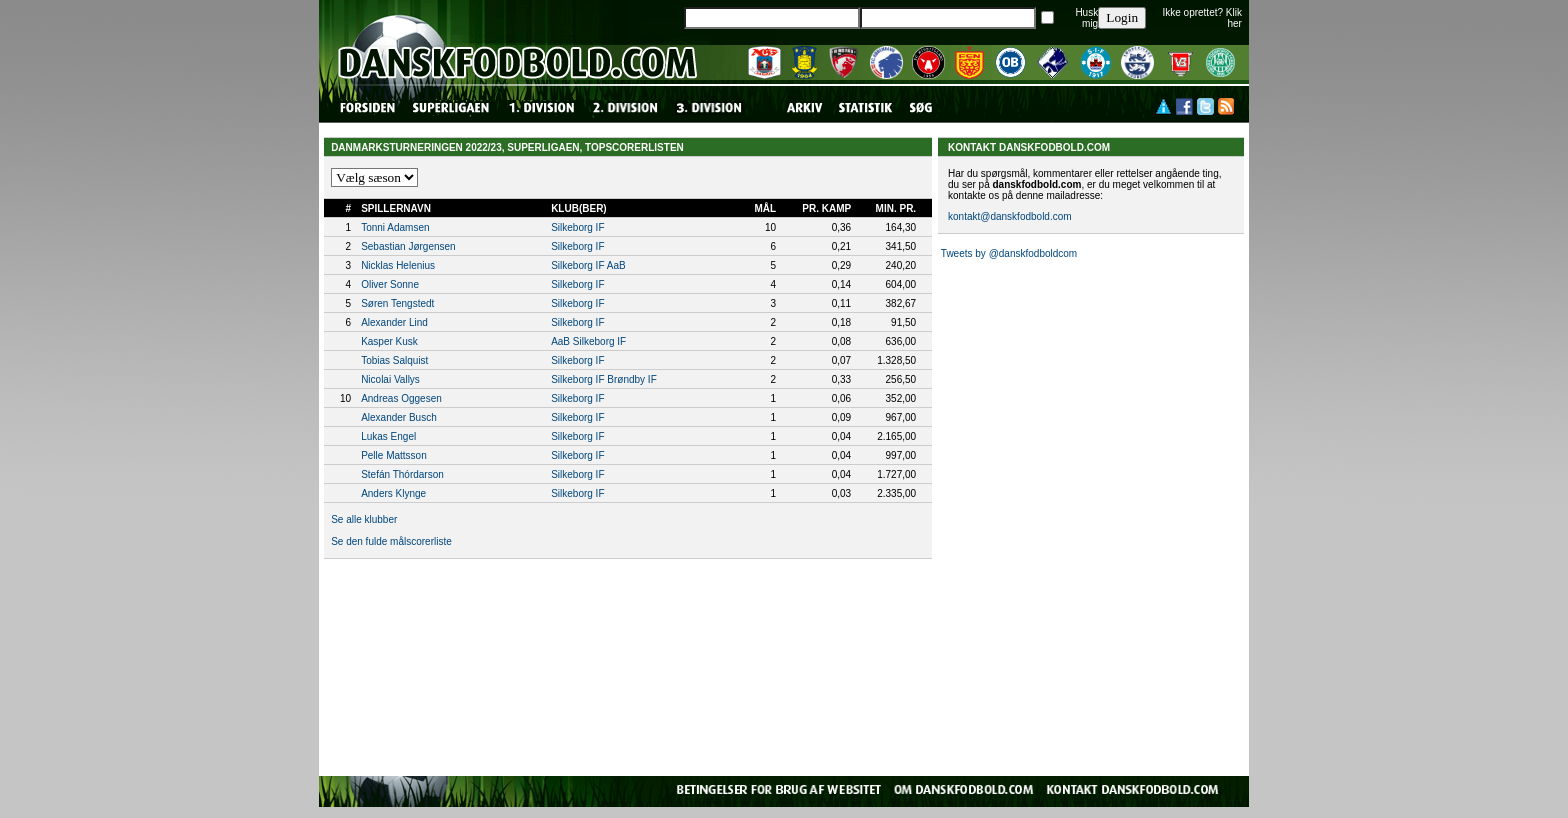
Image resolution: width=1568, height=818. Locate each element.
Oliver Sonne (390, 284)
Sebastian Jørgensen (408, 246)
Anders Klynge (393, 493)
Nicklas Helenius (398, 265)
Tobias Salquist (394, 360)
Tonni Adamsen (395, 227)
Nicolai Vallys (390, 379)
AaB (616, 265)
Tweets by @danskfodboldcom (1009, 253)
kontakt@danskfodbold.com (1010, 216)
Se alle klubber (364, 519)
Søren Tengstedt (397, 303)
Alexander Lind (394, 322)
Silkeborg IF (577, 227)
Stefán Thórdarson (402, 474)
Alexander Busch (399, 417)
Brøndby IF (631, 379)
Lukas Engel (388, 436)
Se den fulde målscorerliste (391, 541)
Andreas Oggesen (401, 398)
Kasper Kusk (389, 341)
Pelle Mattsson (394, 455)
